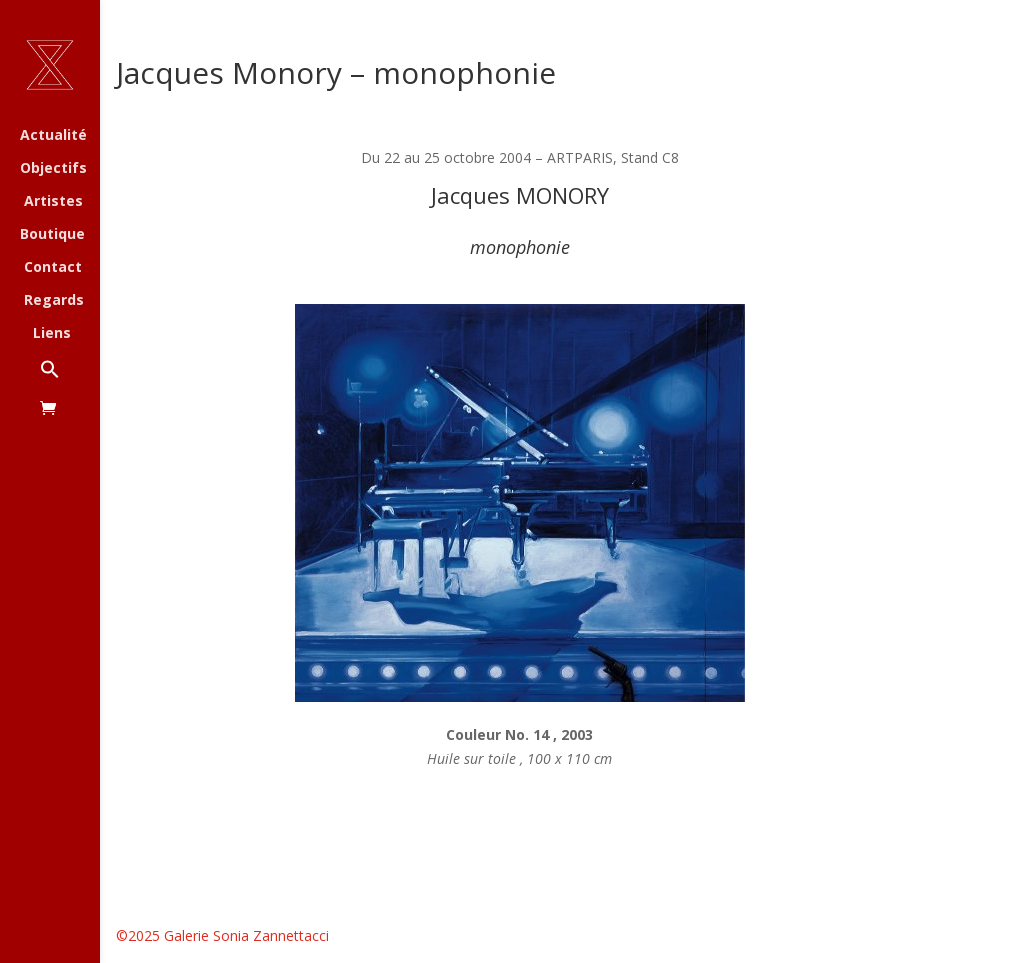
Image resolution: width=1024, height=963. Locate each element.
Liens (52, 334)
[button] (70, 379)
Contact (53, 268)
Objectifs (53, 169)
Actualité (53, 136)
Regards (54, 301)
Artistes (53, 202)
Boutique (52, 235)
